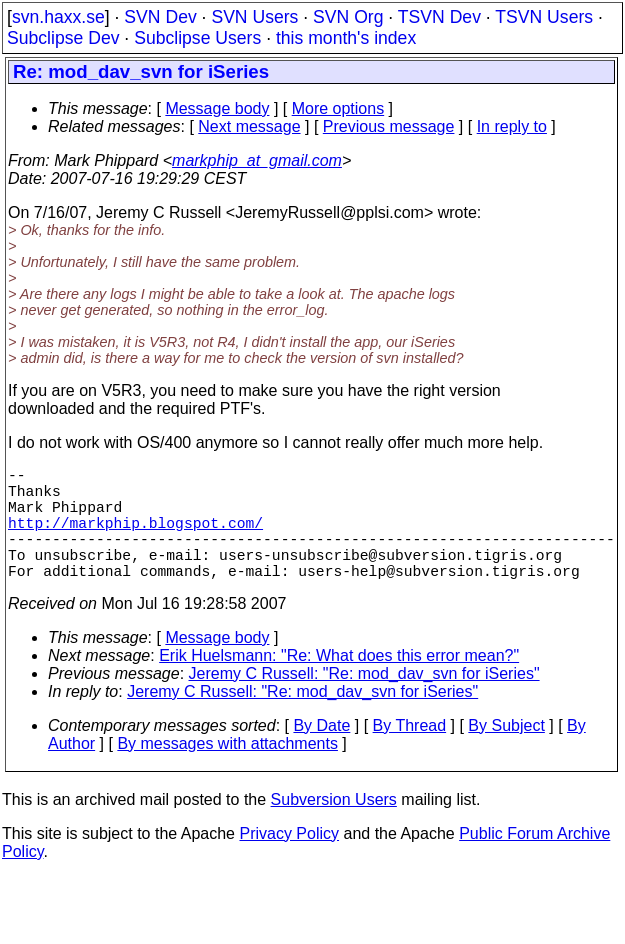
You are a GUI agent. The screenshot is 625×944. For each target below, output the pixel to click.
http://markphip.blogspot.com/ (135, 538)
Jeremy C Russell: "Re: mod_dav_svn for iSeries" (364, 701)
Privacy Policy (289, 861)
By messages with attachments (227, 771)
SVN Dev (160, 17)
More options (338, 108)
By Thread (410, 753)
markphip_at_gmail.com (257, 160)
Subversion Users (334, 827)
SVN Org (348, 17)
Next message (249, 126)
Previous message (389, 126)
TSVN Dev (439, 17)
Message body (217, 108)
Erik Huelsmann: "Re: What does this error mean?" (339, 683)
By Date (321, 753)
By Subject (506, 753)
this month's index (346, 38)
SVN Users (254, 17)
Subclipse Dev (63, 38)
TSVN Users (544, 17)
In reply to (512, 126)
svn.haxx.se (58, 17)
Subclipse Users (197, 38)
